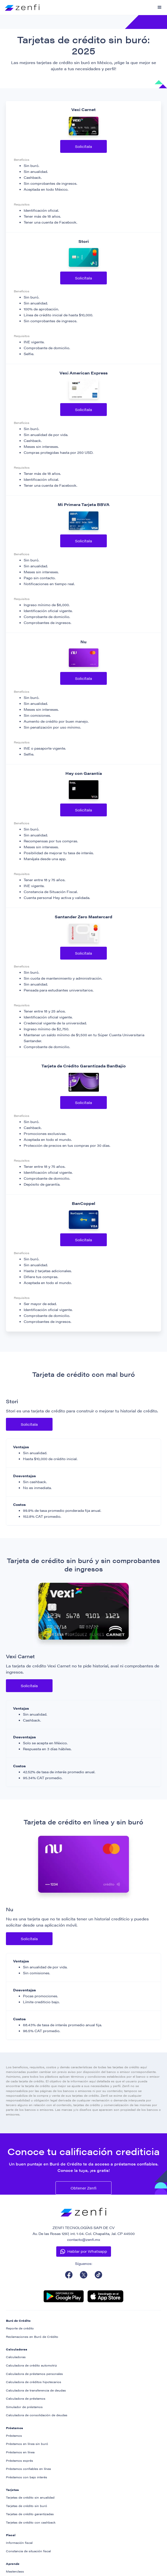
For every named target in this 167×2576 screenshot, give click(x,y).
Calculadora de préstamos (25, 2398)
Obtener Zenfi (83, 2187)
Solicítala (83, 146)
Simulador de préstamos (24, 2407)
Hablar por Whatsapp (87, 2251)
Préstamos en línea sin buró (27, 2443)
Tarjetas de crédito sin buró (26, 2506)
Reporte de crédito (20, 2328)
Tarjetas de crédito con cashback (31, 2522)
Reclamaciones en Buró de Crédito (32, 2336)
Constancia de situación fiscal (28, 2551)
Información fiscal (19, 2542)
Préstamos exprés (19, 2460)
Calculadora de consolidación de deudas (36, 2415)
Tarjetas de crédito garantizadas (30, 2514)
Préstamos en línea (20, 2452)
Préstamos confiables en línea (28, 2468)
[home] (19, 5)
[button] (159, 7)
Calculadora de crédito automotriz (31, 2365)
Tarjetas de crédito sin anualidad (30, 2497)
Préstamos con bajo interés (26, 2477)
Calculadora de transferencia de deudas (36, 2390)
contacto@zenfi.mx (83, 2239)
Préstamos (14, 2435)
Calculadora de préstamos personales (34, 2373)
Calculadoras (16, 2357)
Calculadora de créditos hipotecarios (33, 2382)
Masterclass (15, 2571)
